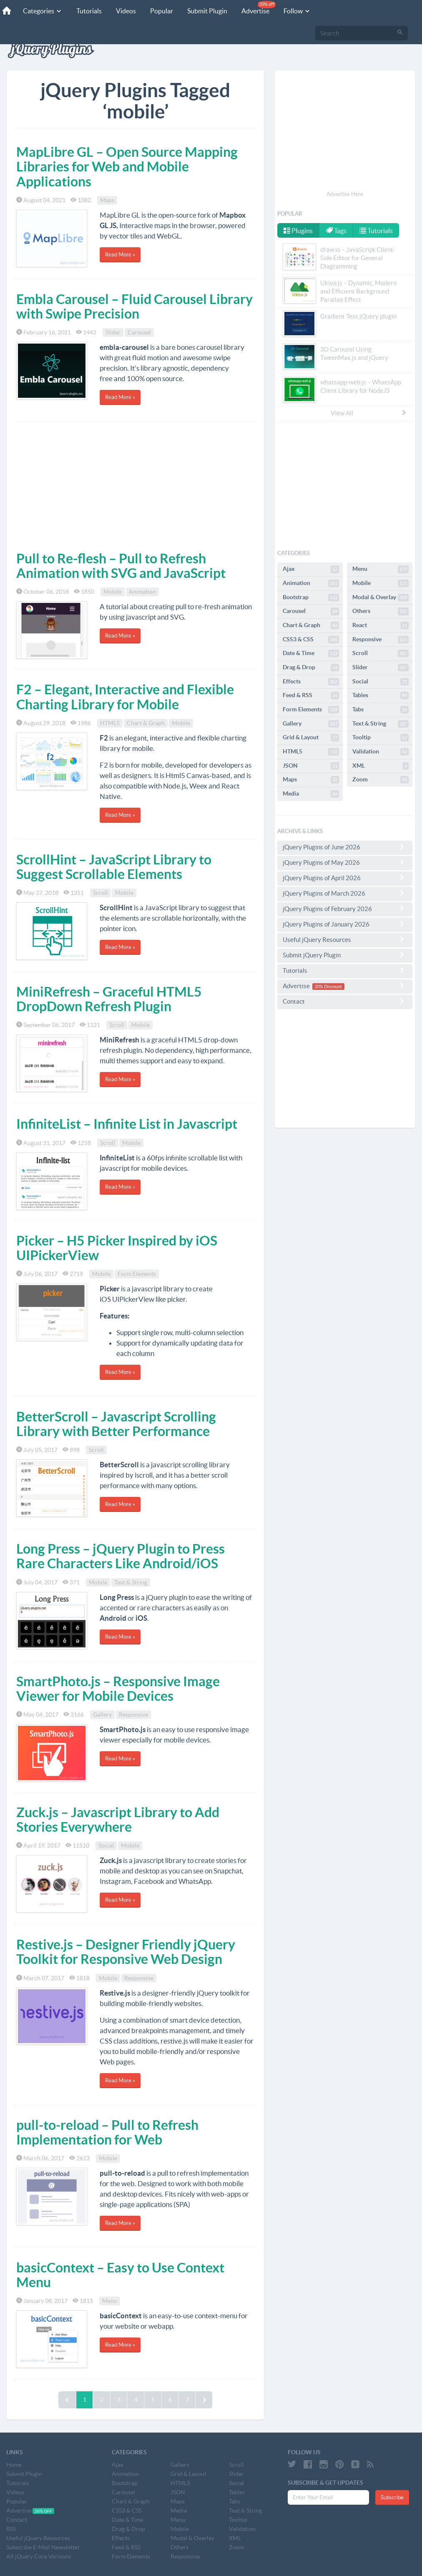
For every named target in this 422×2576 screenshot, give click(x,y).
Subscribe (392, 2497)
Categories (42, 11)
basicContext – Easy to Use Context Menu (120, 2275)
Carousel (139, 332)
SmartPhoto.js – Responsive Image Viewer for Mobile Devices (118, 1688)
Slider (113, 332)
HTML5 (110, 723)
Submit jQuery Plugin (345, 955)
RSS (11, 2529)
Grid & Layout (311, 737)
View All (369, 413)
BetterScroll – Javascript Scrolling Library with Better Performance (116, 1424)
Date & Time (311, 653)
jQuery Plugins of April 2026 (345, 877)
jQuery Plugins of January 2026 (345, 924)
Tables (380, 695)
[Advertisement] (135, 484)
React (380, 625)
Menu (109, 2300)
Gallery (102, 1714)
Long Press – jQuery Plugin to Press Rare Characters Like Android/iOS (120, 1556)
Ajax (311, 569)
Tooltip (380, 737)
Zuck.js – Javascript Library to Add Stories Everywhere (117, 1819)
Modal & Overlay (380, 597)
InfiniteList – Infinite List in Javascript (126, 1123)
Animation (142, 591)
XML (380, 766)
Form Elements (137, 1273)
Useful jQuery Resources (345, 939)
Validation (380, 752)
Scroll (100, 892)
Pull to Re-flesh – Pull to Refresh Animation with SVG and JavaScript (121, 565)
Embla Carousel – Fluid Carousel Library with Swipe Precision (134, 306)
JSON (311, 766)
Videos (126, 11)
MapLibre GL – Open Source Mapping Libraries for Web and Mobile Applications (127, 166)
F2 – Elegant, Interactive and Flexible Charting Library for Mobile (125, 696)
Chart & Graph (146, 723)
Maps (107, 200)
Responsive (133, 1714)
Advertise (258, 8)
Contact (345, 1001)
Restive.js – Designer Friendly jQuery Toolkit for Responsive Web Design (125, 1951)
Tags (336, 230)
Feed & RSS (311, 695)
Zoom (380, 779)
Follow (297, 11)
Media (311, 794)
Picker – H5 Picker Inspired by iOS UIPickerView (116, 1248)
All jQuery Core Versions (38, 2556)
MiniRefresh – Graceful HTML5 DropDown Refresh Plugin (109, 999)
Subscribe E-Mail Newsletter (43, 2547)
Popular (161, 11)
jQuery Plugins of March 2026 (345, 893)
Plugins (298, 230)
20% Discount (328, 986)
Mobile (112, 591)
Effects (311, 681)
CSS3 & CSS (311, 639)
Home (14, 2464)
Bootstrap (311, 597)
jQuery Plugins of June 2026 (345, 847)
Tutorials (89, 11)
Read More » (120, 254)
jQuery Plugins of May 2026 (345, 862)
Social (106, 1845)
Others (380, 611)
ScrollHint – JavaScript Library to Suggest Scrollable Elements (113, 866)
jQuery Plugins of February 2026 (345, 908)
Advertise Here (345, 194)
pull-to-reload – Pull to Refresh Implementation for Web (107, 2132)
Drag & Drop (311, 667)
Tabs (380, 709)
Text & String (130, 1582)
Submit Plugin (207, 11)
